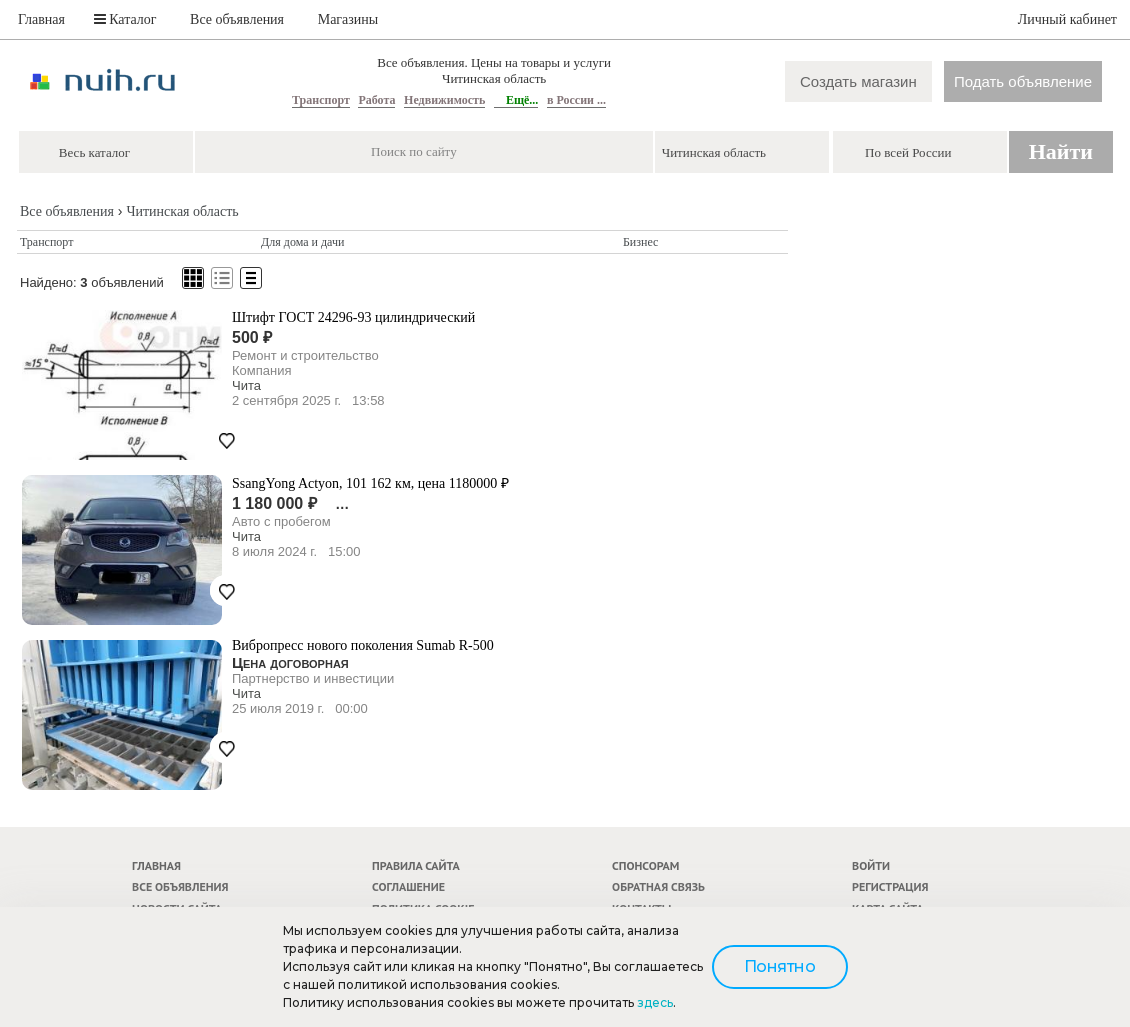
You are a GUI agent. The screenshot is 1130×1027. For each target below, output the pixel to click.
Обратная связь (658, 886)
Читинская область (182, 211)
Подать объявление (1023, 81)
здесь (655, 1002)
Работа (376, 100)
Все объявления (237, 19)
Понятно (780, 966)
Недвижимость (444, 100)
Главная (41, 19)
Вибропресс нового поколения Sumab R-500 (363, 645)
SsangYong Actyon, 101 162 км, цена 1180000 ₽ (370, 483)
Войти (871, 865)
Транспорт (321, 100)
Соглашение (408, 886)
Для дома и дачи (302, 242)
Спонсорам (645, 865)
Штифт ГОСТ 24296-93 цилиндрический (353, 317)
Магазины (348, 19)
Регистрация (890, 886)
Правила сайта (416, 865)
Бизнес (640, 242)
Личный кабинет (1067, 19)
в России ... (576, 100)
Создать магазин (858, 81)
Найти (1061, 151)
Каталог (125, 19)
